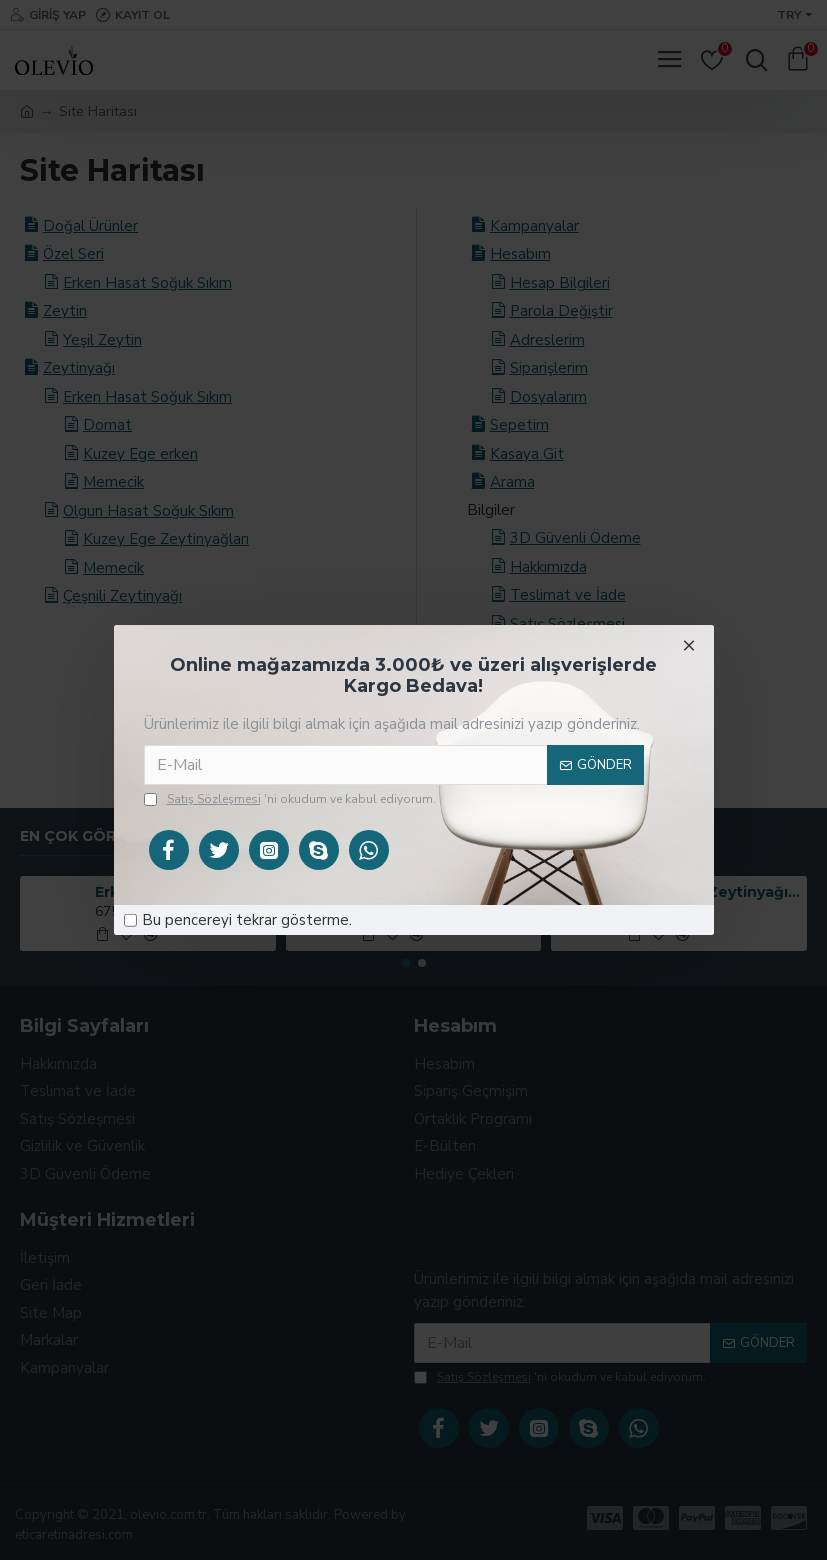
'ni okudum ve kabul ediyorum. (290, 799)
